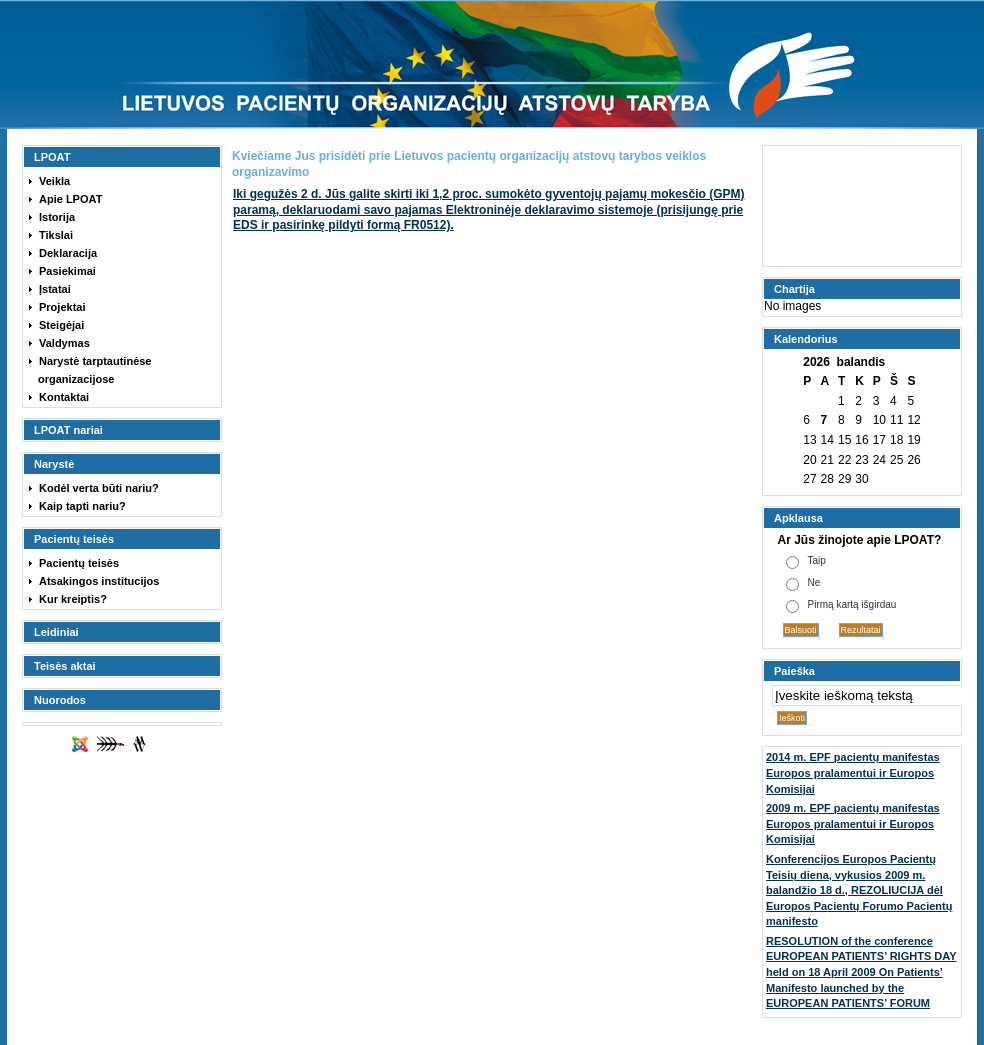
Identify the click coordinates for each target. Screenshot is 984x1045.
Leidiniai (56, 632)
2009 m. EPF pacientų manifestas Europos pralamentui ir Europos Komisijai (853, 823)
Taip (817, 560)
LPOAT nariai (68, 430)
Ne (814, 582)
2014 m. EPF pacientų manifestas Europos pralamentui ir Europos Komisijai (853, 772)
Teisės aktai (65, 666)
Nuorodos (60, 700)
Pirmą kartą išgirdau (852, 604)
